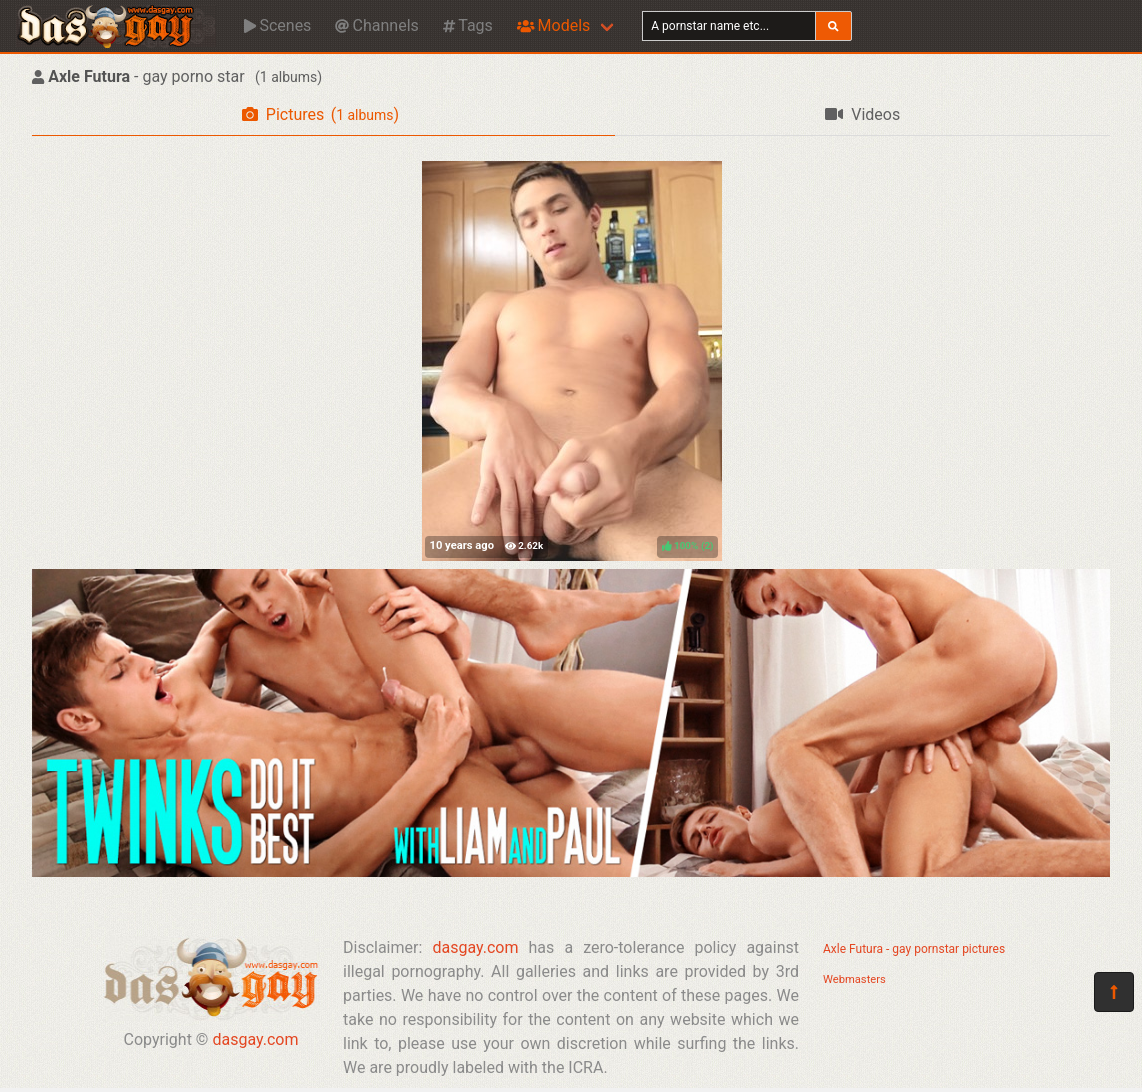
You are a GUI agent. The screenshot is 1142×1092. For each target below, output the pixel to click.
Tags (468, 25)
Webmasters (854, 979)
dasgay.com (255, 1039)
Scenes (277, 25)
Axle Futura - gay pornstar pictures (914, 949)
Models (553, 25)
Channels (376, 25)
